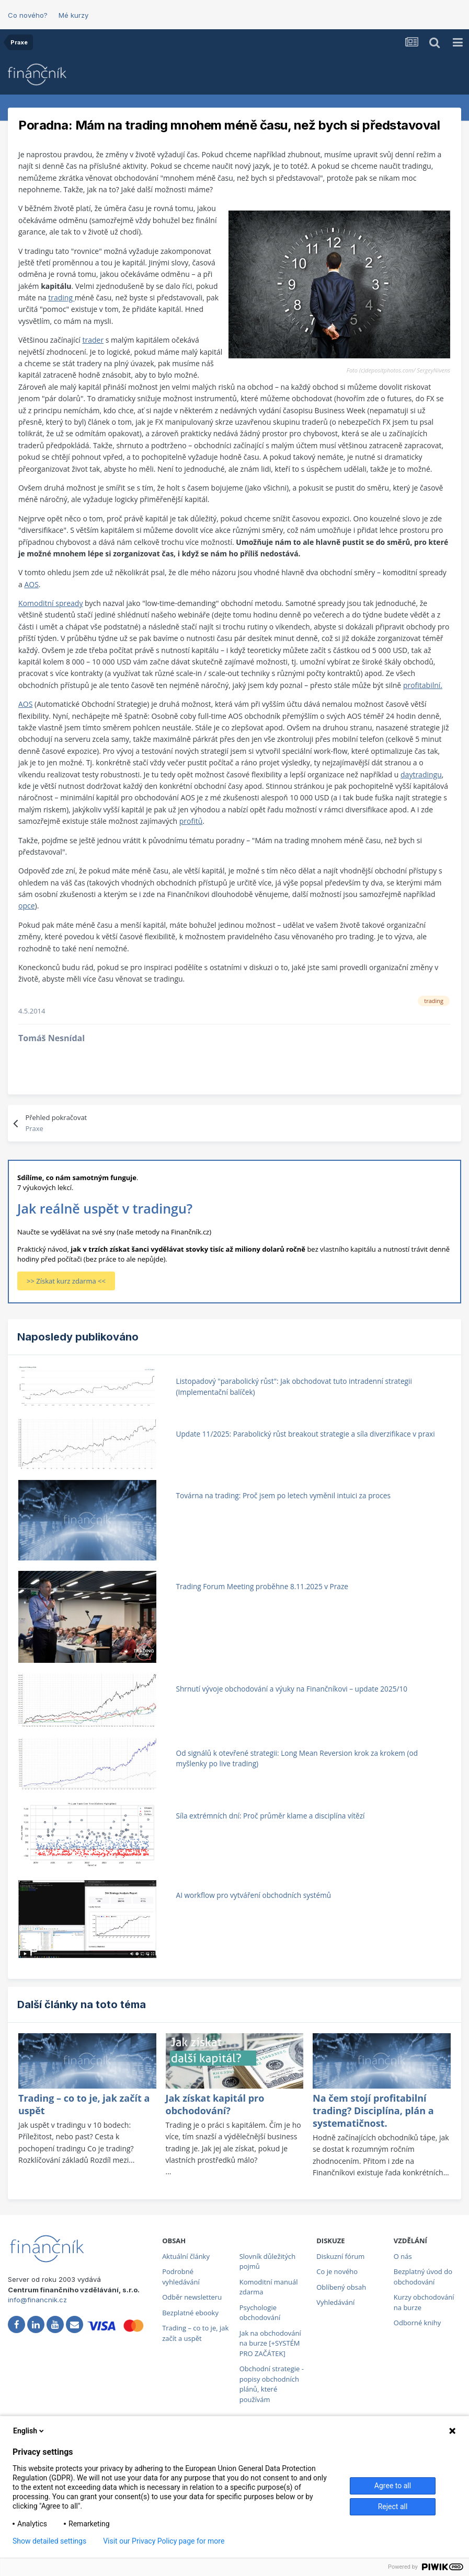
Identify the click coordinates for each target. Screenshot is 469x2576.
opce (26, 906)
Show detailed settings (49, 2541)
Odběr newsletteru (192, 2297)
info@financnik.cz (37, 2299)
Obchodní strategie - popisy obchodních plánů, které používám (271, 2384)
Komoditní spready (50, 603)
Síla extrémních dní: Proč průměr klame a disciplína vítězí (270, 1816)
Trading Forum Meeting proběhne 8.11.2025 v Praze (262, 1586)
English (29, 2431)
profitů (191, 821)
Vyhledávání (335, 2302)
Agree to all (392, 2485)
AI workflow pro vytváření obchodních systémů (253, 1895)
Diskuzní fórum (340, 2256)
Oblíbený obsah (341, 2287)
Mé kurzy (73, 15)
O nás (403, 2256)
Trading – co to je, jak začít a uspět (195, 2333)
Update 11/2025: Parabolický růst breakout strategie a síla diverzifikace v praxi (305, 1434)
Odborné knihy (417, 2322)
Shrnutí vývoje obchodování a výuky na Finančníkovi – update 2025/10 (292, 1689)
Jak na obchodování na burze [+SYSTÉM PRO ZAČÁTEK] (270, 2343)
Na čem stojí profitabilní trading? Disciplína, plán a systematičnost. (373, 2110)
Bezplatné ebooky (190, 2312)
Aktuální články (186, 2256)
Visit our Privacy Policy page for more (163, 2541)
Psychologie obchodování (260, 2313)
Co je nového (337, 2271)
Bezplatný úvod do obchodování (423, 2277)
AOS (31, 584)
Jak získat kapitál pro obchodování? (215, 2104)
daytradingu (421, 774)
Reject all (393, 2506)
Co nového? (28, 15)
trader (93, 340)
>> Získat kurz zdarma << (66, 1281)
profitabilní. (422, 685)
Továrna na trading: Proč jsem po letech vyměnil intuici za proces (283, 1495)
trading (61, 297)
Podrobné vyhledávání (181, 2277)
